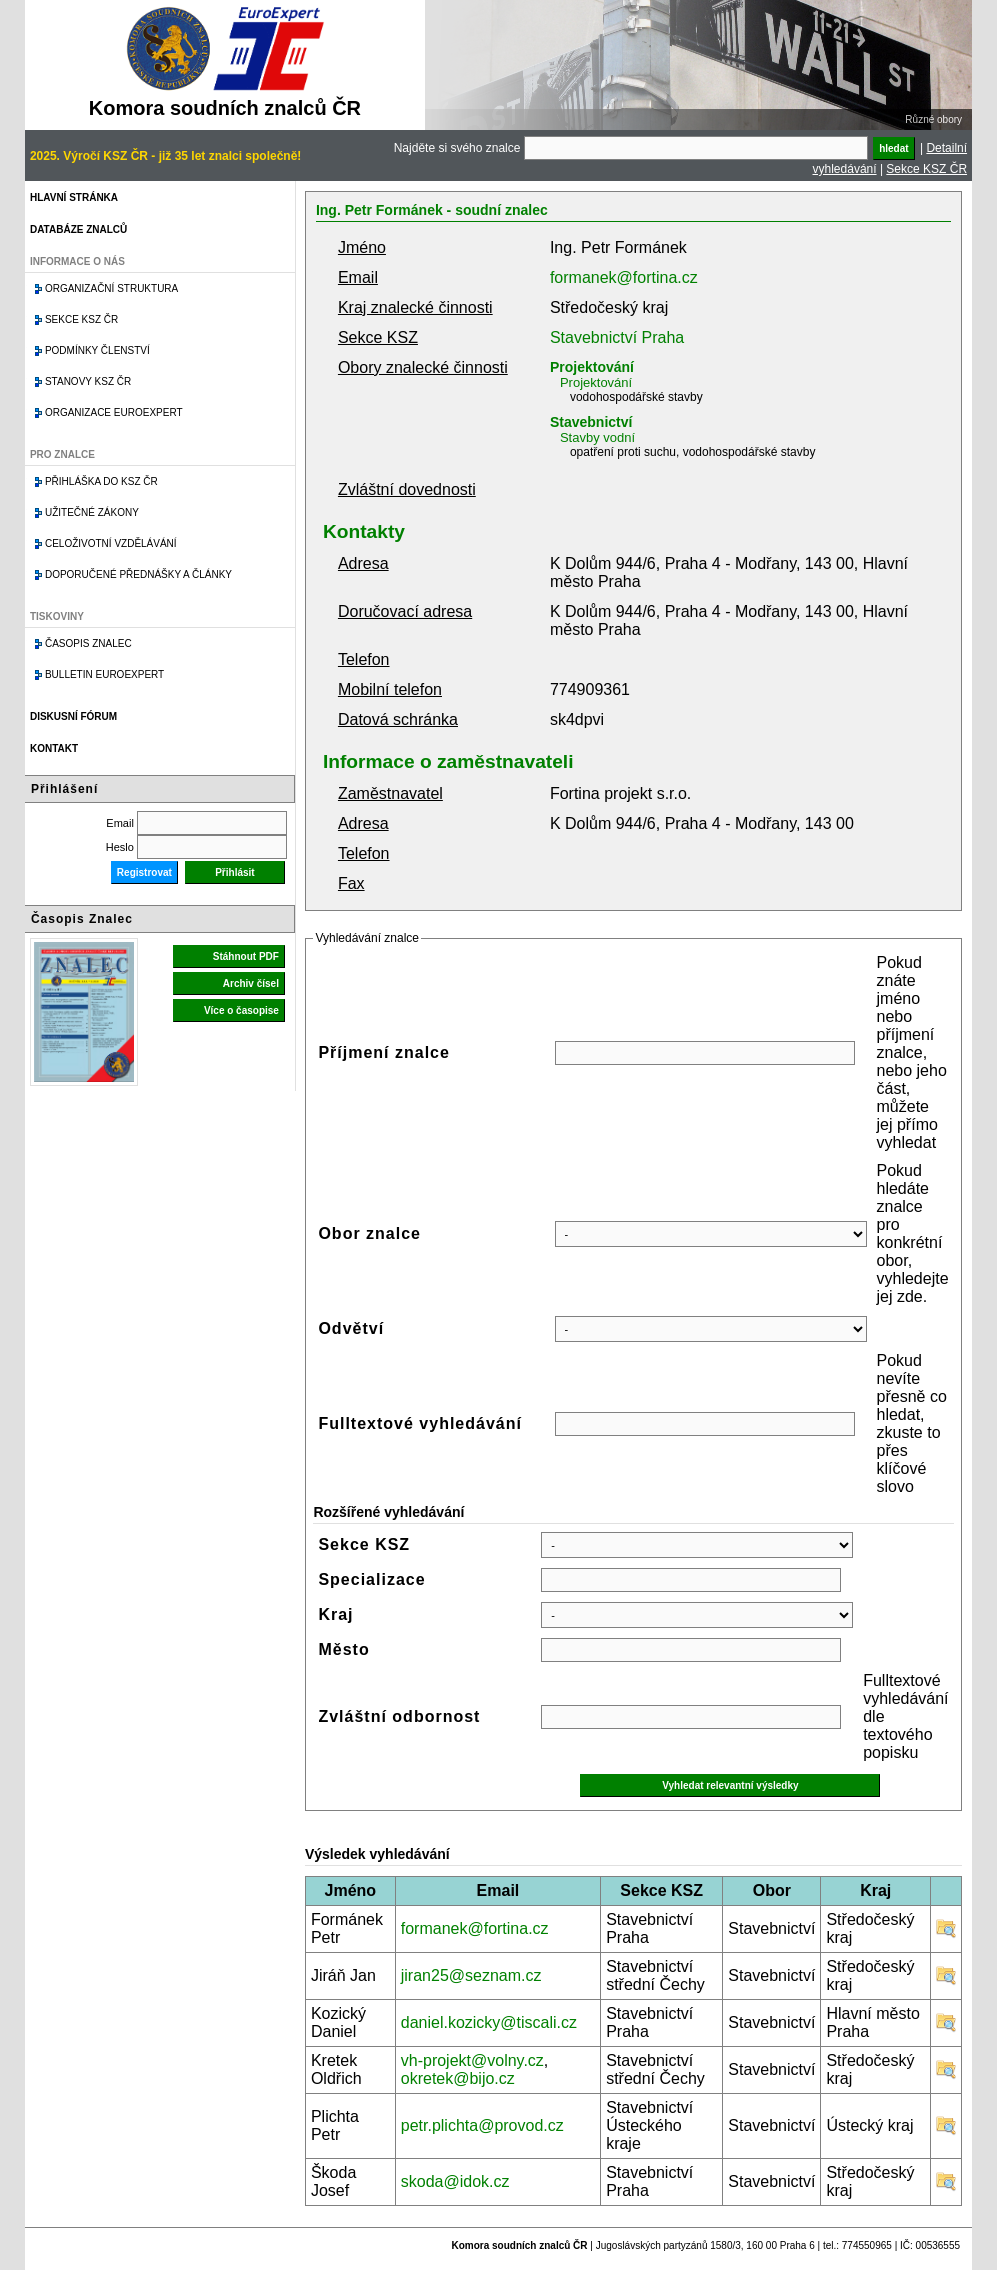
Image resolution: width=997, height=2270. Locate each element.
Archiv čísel (251, 983)
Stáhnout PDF (246, 956)
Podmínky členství (97, 350)
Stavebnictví (591, 422)
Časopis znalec (88, 643)
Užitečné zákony (92, 512)
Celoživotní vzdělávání (111, 543)
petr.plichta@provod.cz (482, 2125)
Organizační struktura (111, 288)
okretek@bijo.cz (458, 2078)
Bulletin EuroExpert (104, 674)
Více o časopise (241, 1010)
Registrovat (144, 872)
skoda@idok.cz (455, 2181)
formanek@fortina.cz (624, 277)
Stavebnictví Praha (617, 337)
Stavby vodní (597, 437)
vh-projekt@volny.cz (472, 2060)
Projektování (592, 367)
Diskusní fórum (73, 716)
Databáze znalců (78, 229)
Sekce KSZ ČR (926, 169)
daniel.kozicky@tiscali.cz (489, 2022)
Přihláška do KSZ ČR (101, 481)
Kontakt (54, 748)
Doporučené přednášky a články (138, 574)
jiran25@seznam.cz (471, 1975)
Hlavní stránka (74, 197)
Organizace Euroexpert (114, 412)
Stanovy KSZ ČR (88, 381)
